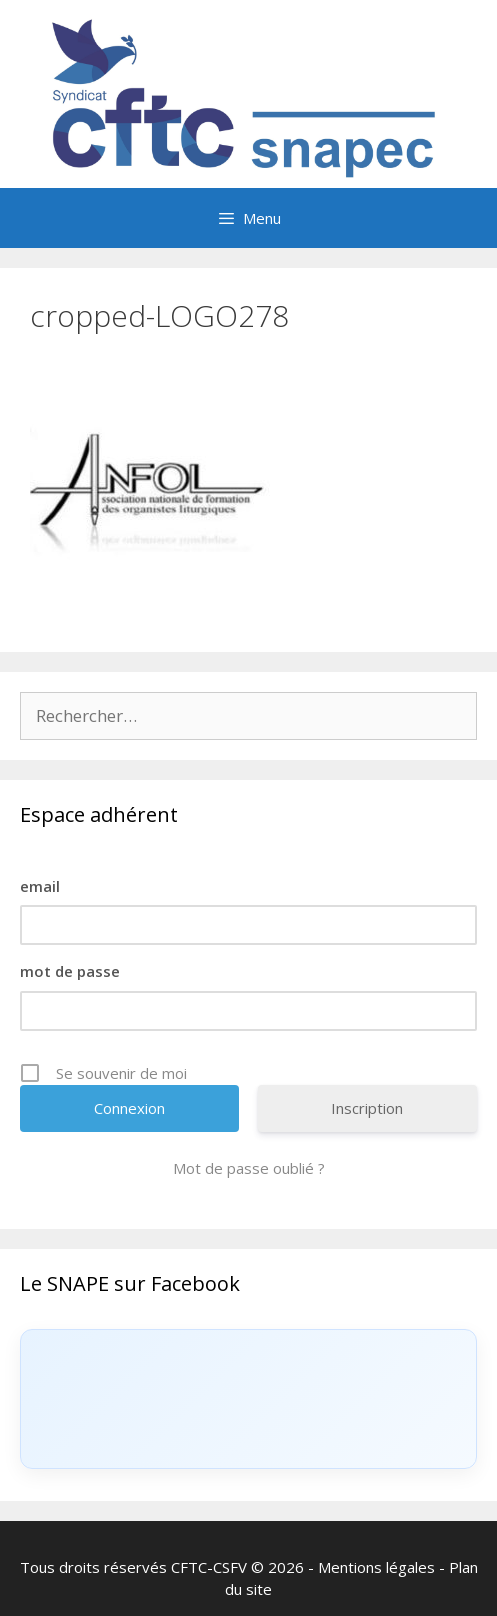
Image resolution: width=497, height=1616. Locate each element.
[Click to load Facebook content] (248, 1399)
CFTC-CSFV (209, 1567)
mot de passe (70, 971)
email (40, 886)
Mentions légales (376, 1567)
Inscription (367, 1108)
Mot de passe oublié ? (249, 1168)
